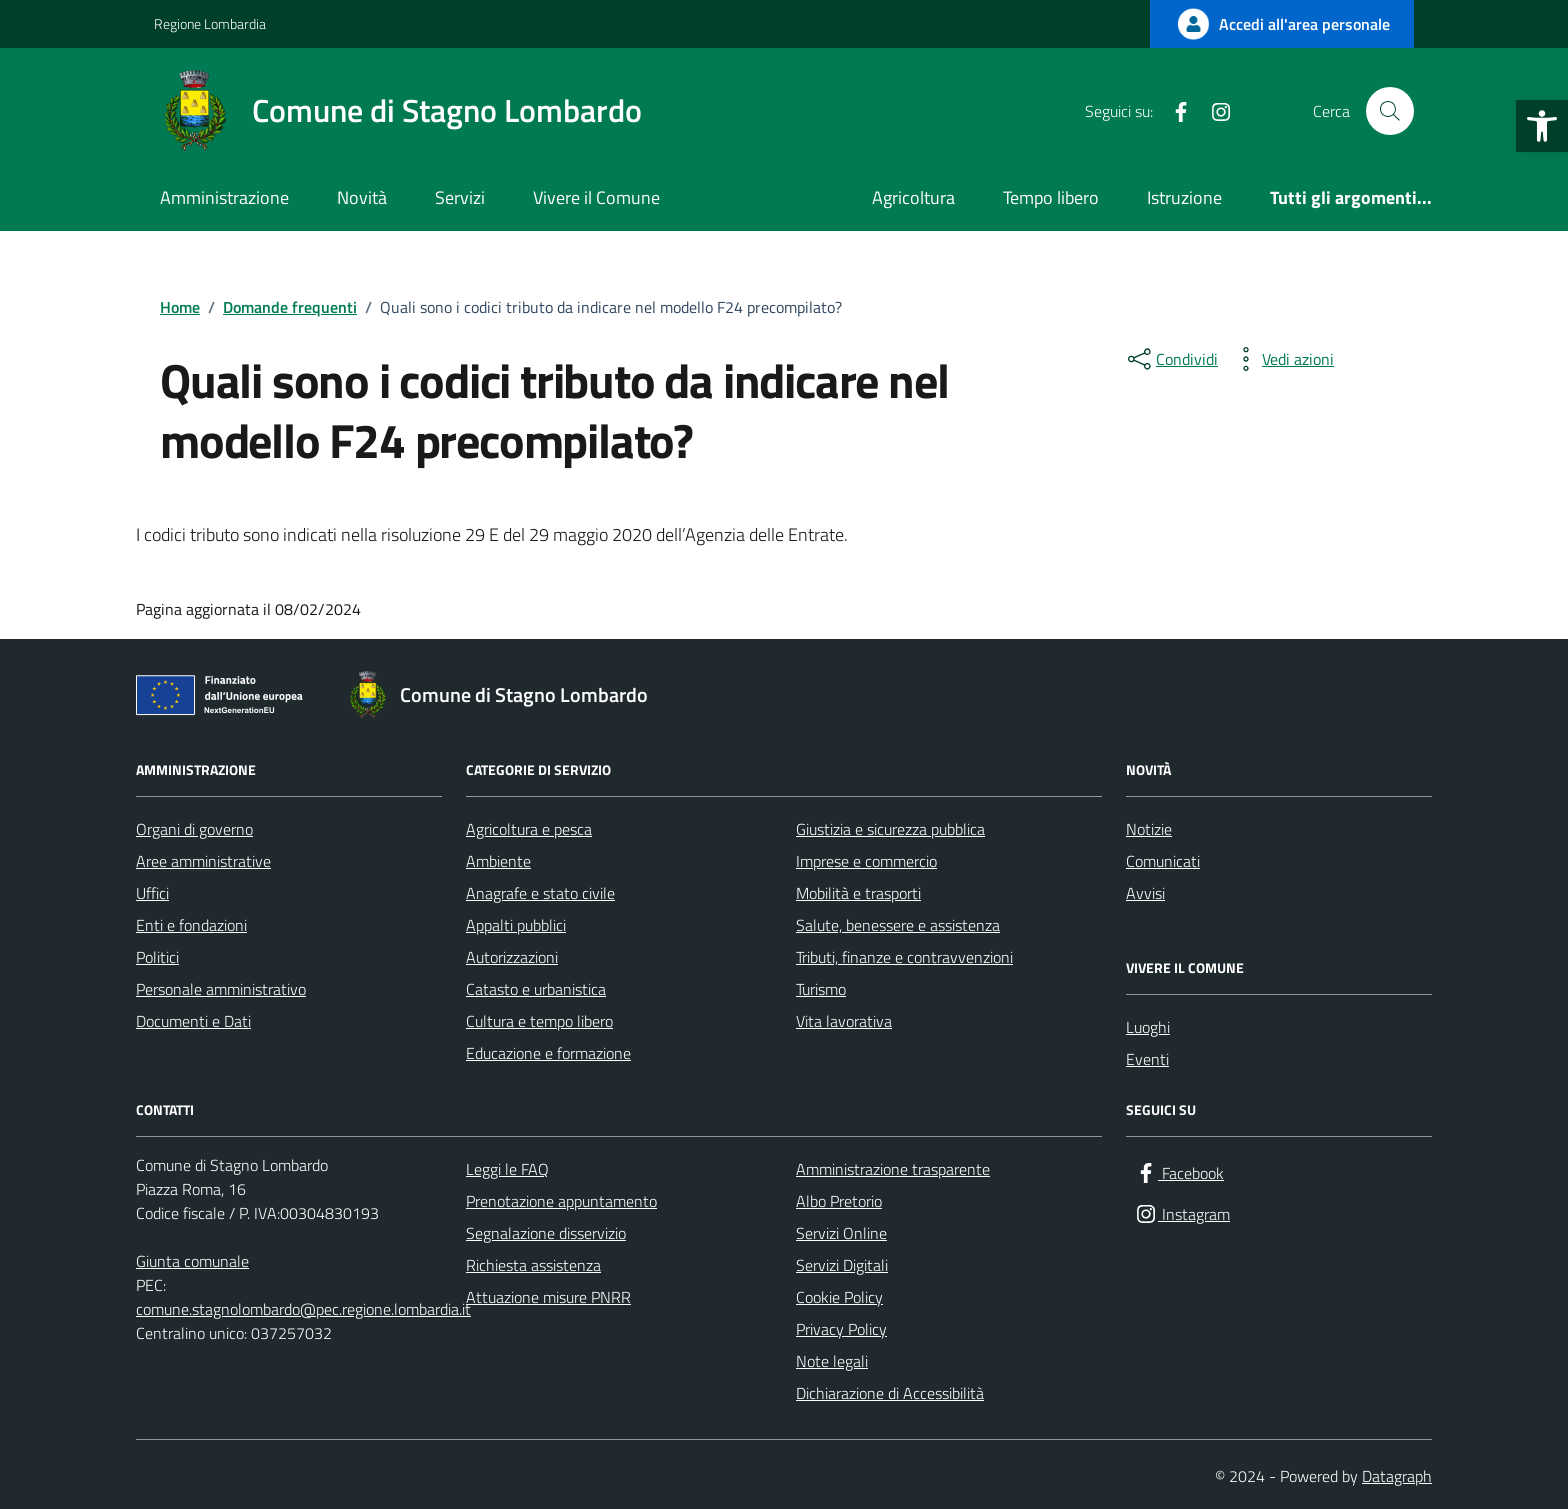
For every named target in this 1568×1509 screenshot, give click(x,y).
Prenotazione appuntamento (561, 1201)
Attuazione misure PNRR (548, 1297)
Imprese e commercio (866, 861)
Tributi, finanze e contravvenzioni (904, 957)
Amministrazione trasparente (893, 1169)
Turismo (821, 989)
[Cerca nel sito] (1390, 111)
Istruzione (1184, 197)
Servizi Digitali (842, 1265)
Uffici (152, 893)
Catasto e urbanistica (536, 989)
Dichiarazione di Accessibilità (890, 1393)
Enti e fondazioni (191, 925)
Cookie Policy (839, 1297)
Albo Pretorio (839, 1201)
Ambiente (498, 861)
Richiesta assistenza (533, 1265)
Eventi (1147, 1059)
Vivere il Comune (596, 197)
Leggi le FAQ (507, 1169)
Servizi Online (841, 1233)
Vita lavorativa (844, 1021)
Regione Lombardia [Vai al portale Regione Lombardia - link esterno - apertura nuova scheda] (210, 23)
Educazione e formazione (548, 1053)
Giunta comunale (192, 1261)
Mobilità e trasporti (858, 893)
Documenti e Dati (193, 1021)
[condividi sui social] (1171, 359)
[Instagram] (1213, 111)
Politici (157, 957)
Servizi (460, 197)
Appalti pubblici (516, 925)
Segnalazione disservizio (546, 1233)
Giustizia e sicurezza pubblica (890, 829)
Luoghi (1148, 1027)
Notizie (1149, 829)
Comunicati (1163, 861)
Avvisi (1145, 893)
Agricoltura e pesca (529, 829)
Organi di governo (194, 829)
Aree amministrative (203, 861)
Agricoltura (913, 197)
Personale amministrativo (221, 989)
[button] (1542, 126)
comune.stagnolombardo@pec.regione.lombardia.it (303, 1309)
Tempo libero (1051, 197)
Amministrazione (224, 197)
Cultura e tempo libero (539, 1021)
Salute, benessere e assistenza (898, 925)
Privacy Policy (841, 1329)
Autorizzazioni (512, 957)
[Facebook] (1173, 111)
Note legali (832, 1361)
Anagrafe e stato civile (540, 893)
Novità (362, 197)
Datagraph (1397, 1476)
